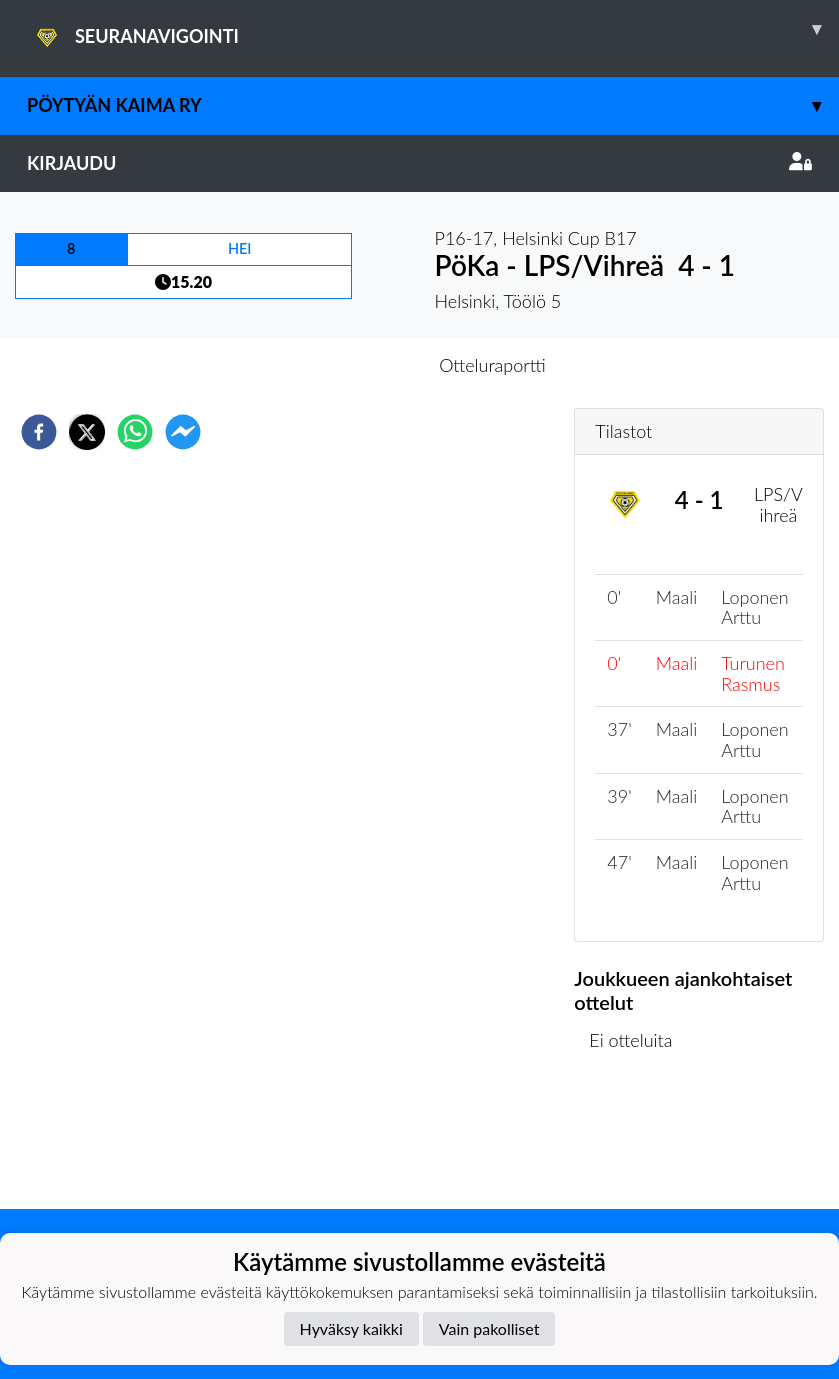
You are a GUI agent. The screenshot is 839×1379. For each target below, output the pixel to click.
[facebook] (39, 432)
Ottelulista (638, 1141)
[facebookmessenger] (183, 432)
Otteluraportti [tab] (492, 365)
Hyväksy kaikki (351, 1328)
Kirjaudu (419, 163)
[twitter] (87, 432)
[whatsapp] (135, 432)
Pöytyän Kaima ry (433, 105)
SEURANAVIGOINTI (433, 29)
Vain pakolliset (489, 1328)
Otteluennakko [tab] (350, 365)
